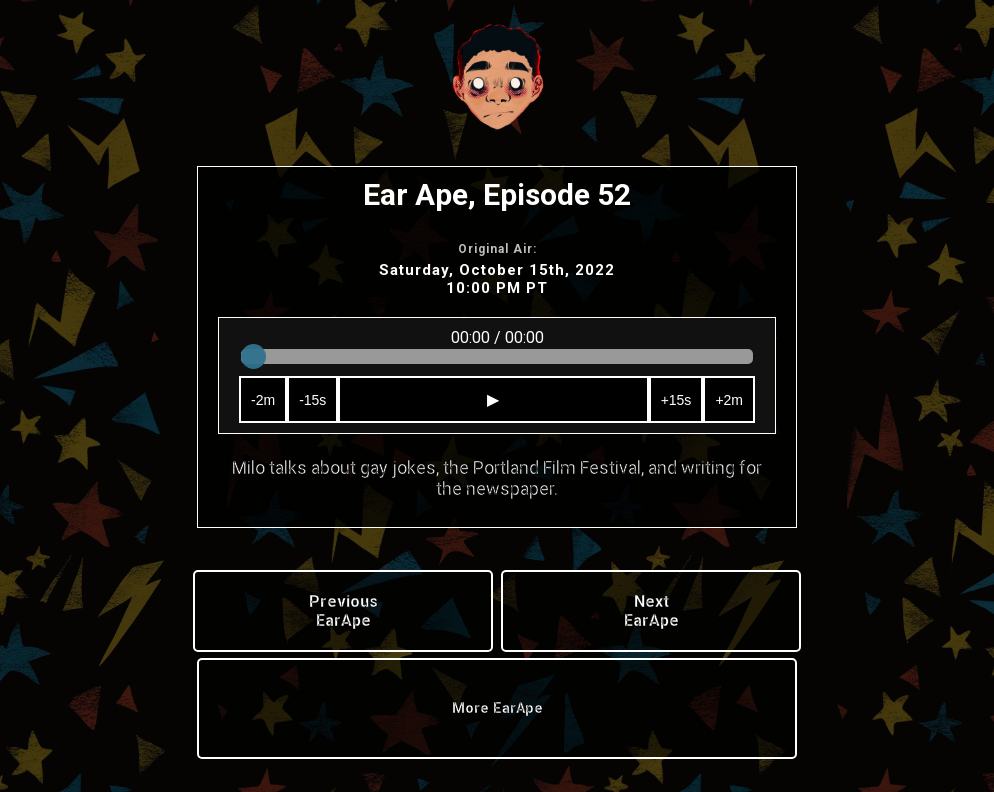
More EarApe (497, 708)
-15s (312, 400)
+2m (729, 400)
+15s (676, 400)
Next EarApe (651, 611)
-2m (263, 400)
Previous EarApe (343, 611)
